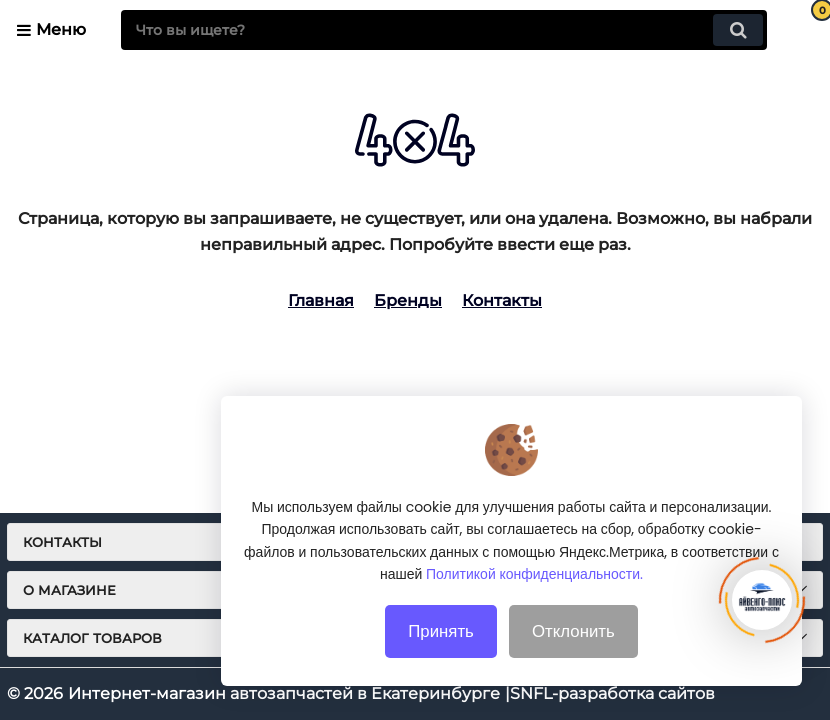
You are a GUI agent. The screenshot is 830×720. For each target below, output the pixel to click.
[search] (444, 30)
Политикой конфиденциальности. (534, 584)
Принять (441, 640)
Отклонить (573, 640)
